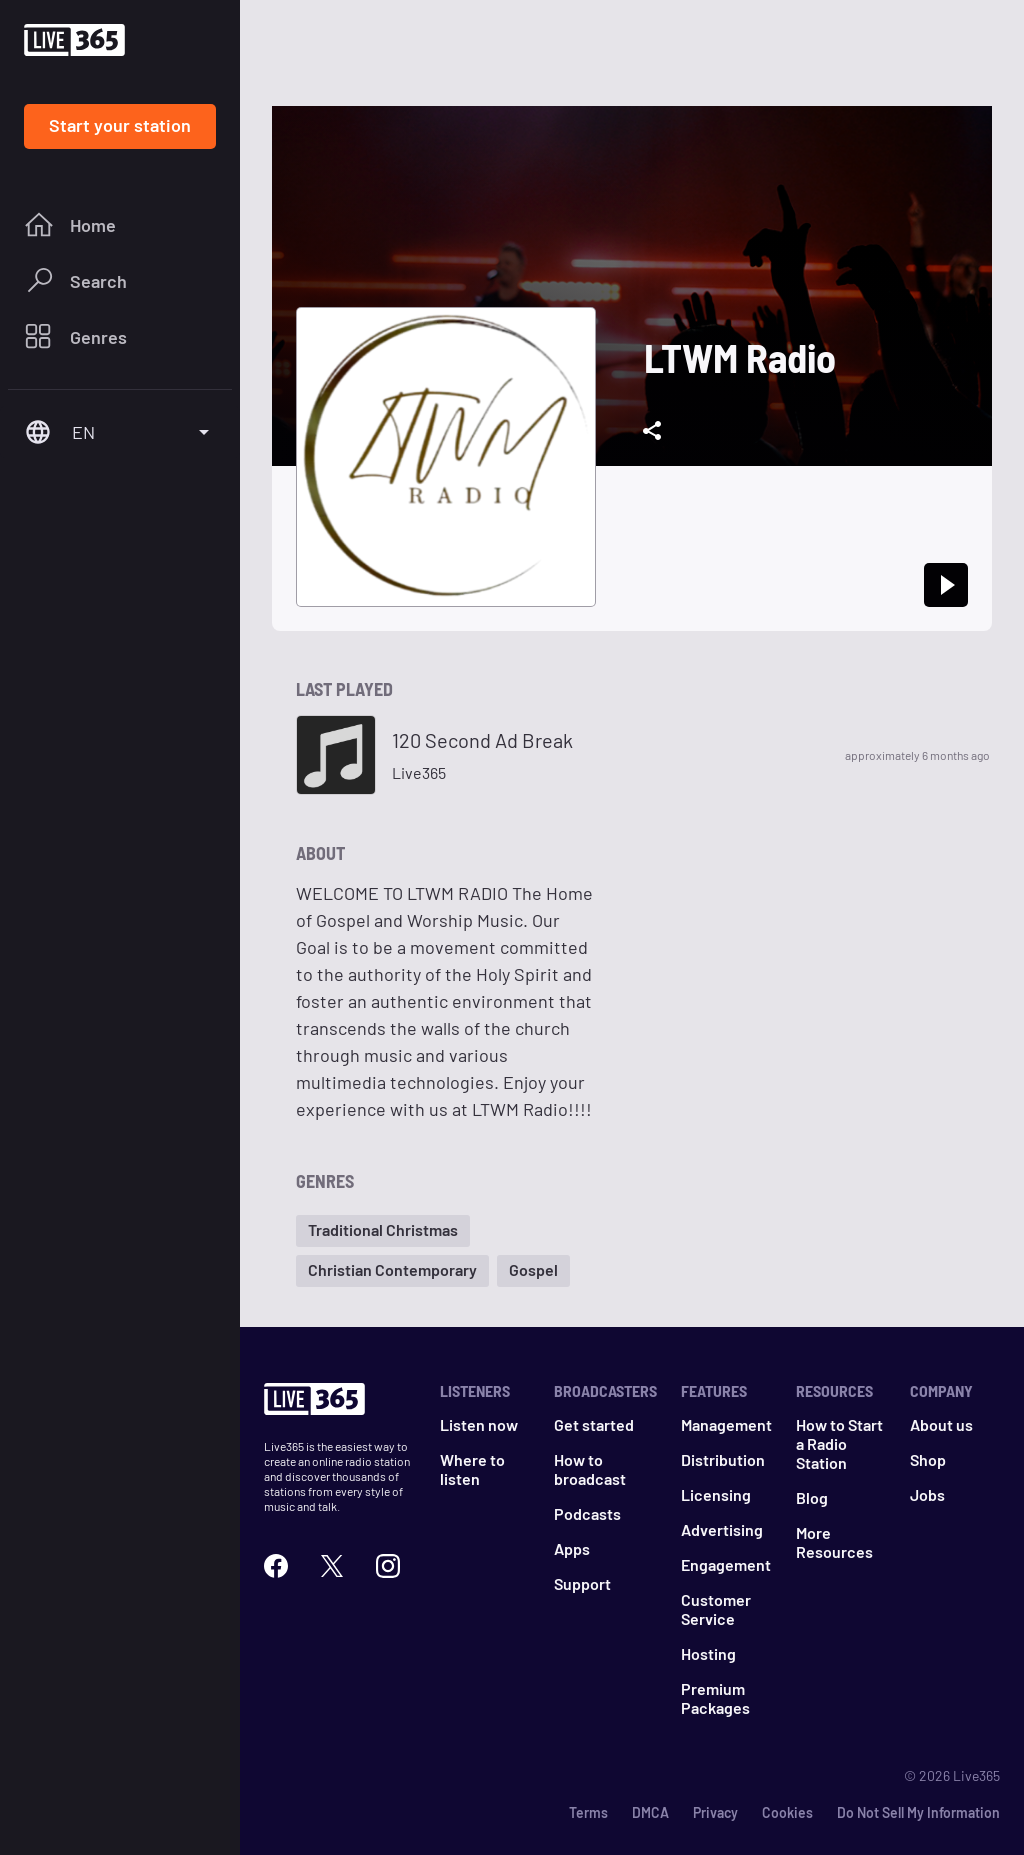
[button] (383, 1231)
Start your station (120, 125)
